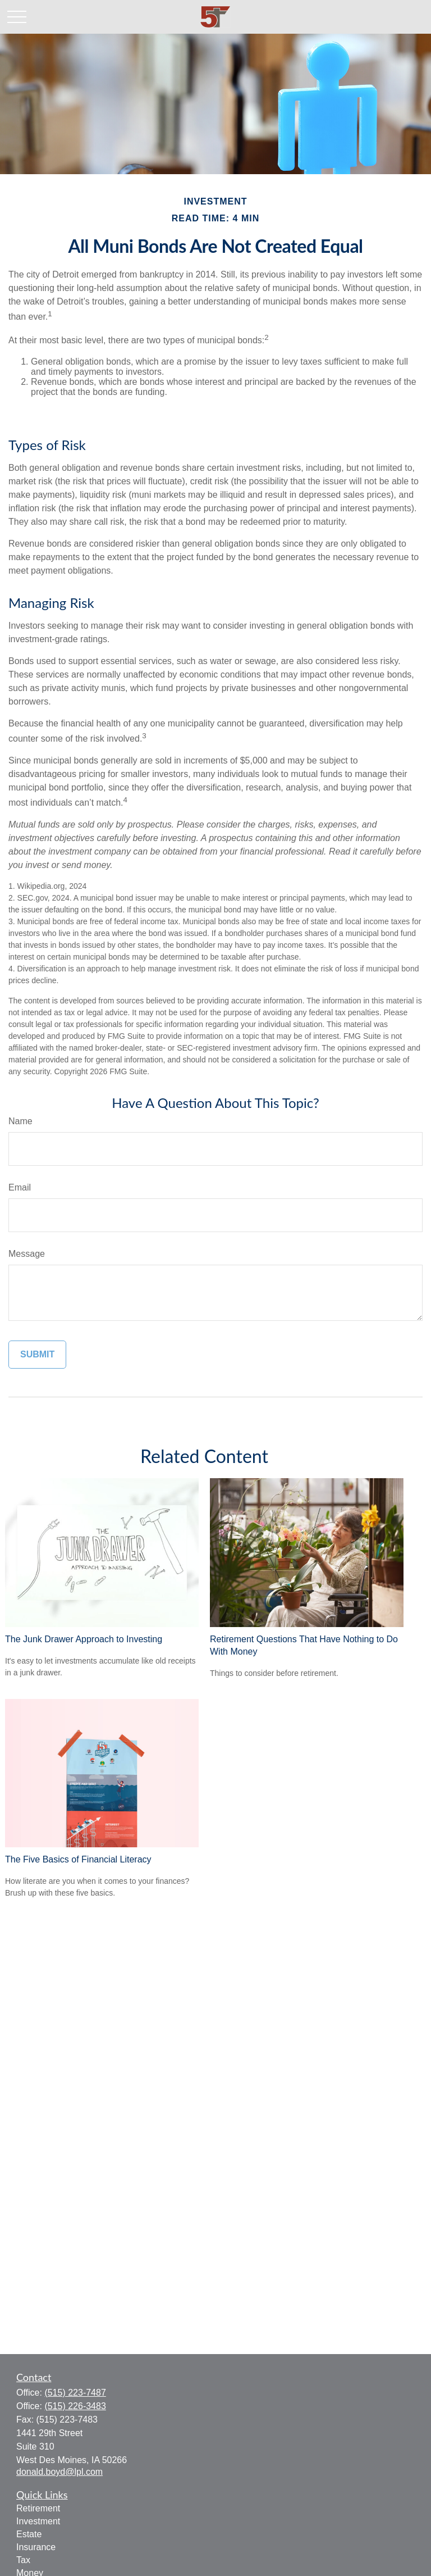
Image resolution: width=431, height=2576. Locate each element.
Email (19, 1187)
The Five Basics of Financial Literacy (78, 1859)
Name (20, 1121)
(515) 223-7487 (75, 2392)
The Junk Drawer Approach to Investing (83, 1639)
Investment (38, 2521)
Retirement (38, 2508)
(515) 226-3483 (75, 2406)
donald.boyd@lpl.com (59, 2472)
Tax (23, 2560)
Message (26, 1254)
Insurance (36, 2547)
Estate (29, 2534)
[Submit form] (37, 1355)
